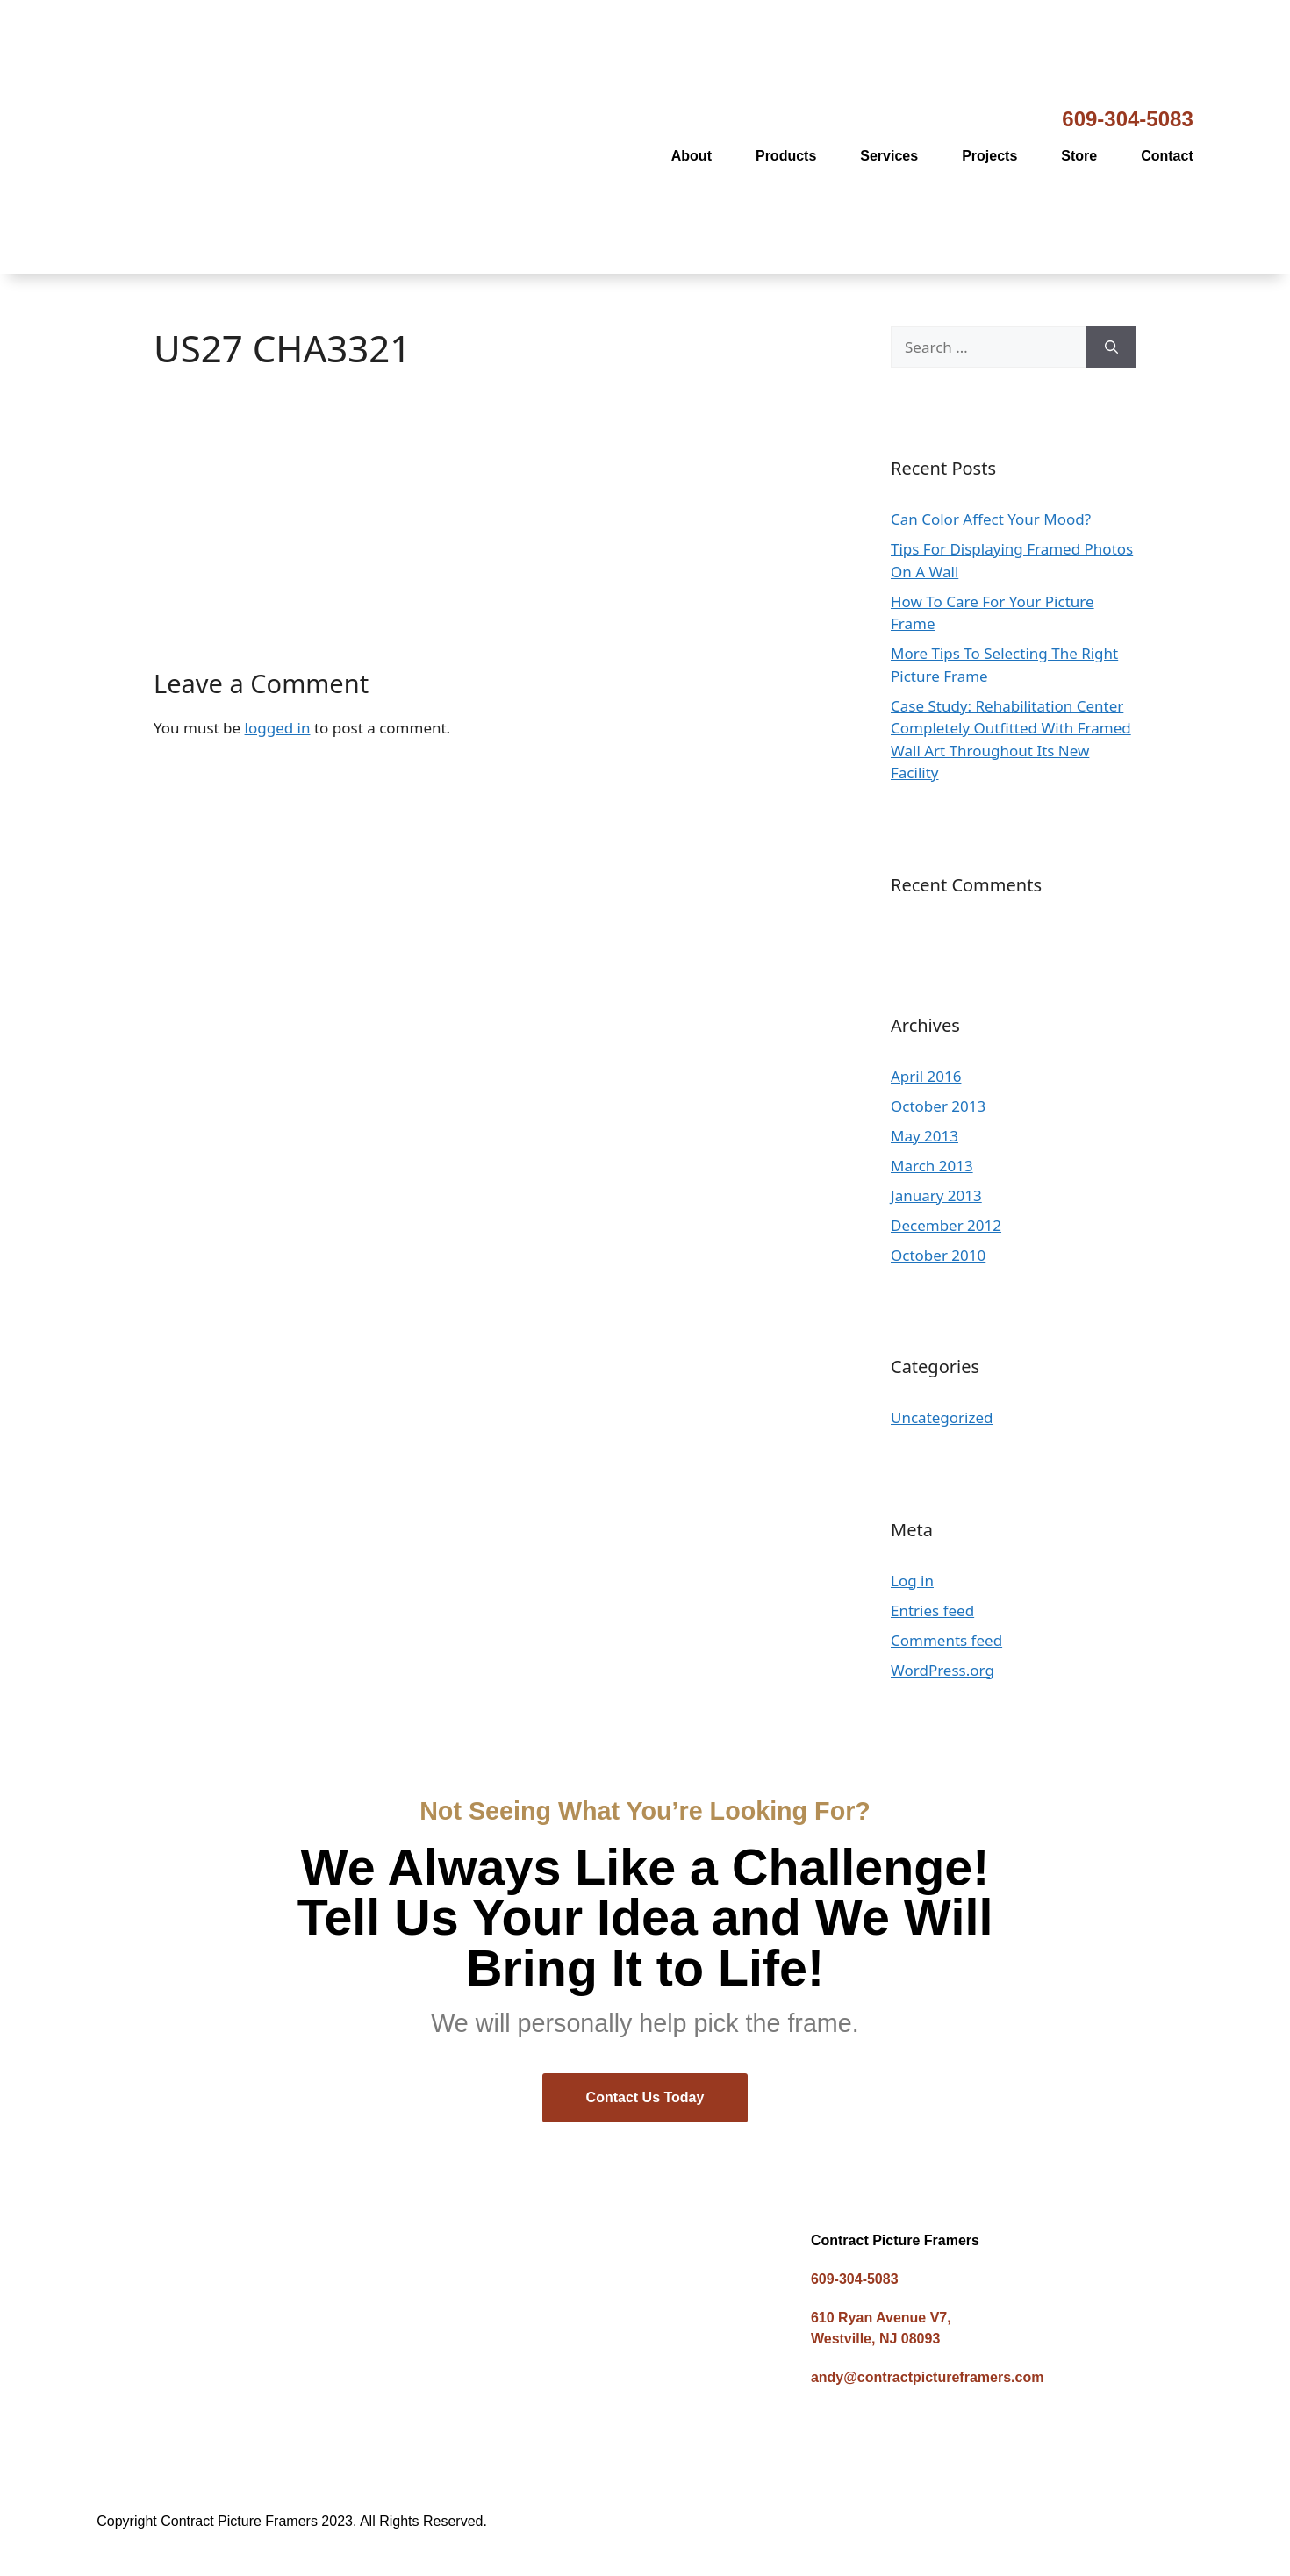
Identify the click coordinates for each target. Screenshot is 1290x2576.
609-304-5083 (1127, 119)
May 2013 (924, 1136)
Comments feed (946, 1640)
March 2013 (932, 1166)
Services (889, 155)
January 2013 (936, 1195)
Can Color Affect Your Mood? (991, 519)
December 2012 (946, 1225)
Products (786, 155)
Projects (989, 155)
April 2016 (926, 1076)
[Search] (1111, 347)
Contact (1167, 155)
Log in (912, 1581)
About (691, 155)
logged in (278, 728)
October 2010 (938, 1255)
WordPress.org (942, 1670)
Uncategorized (942, 1417)
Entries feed (932, 1610)
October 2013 (938, 1106)
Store (1079, 155)
